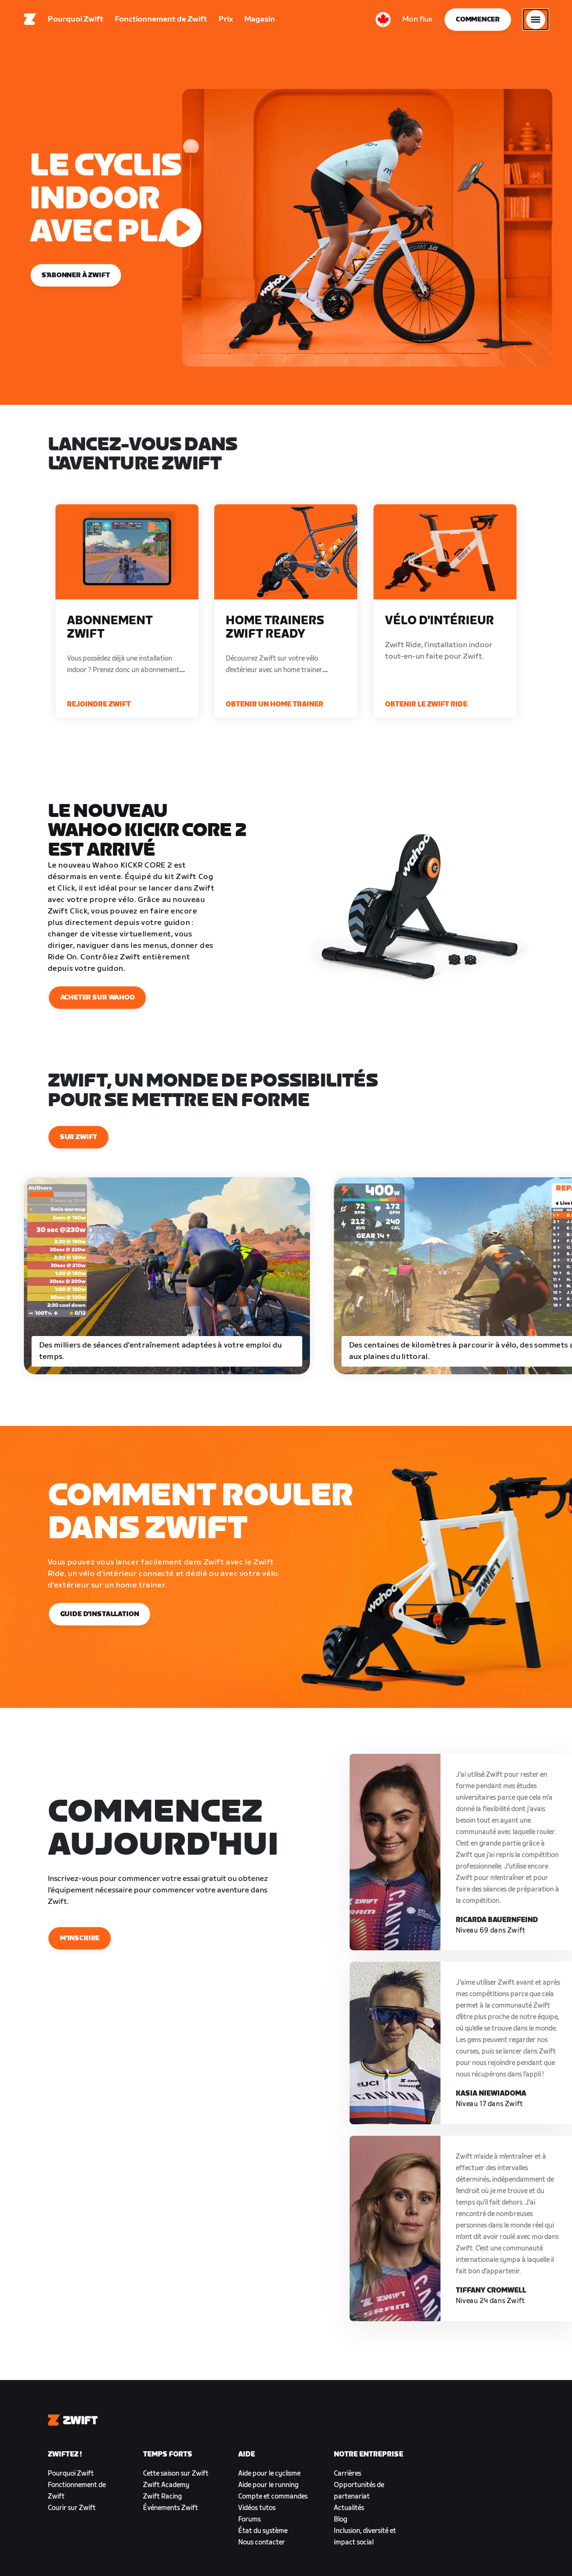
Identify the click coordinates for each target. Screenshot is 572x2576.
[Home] (30, 21)
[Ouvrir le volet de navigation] (535, 21)
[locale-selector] (383, 21)
